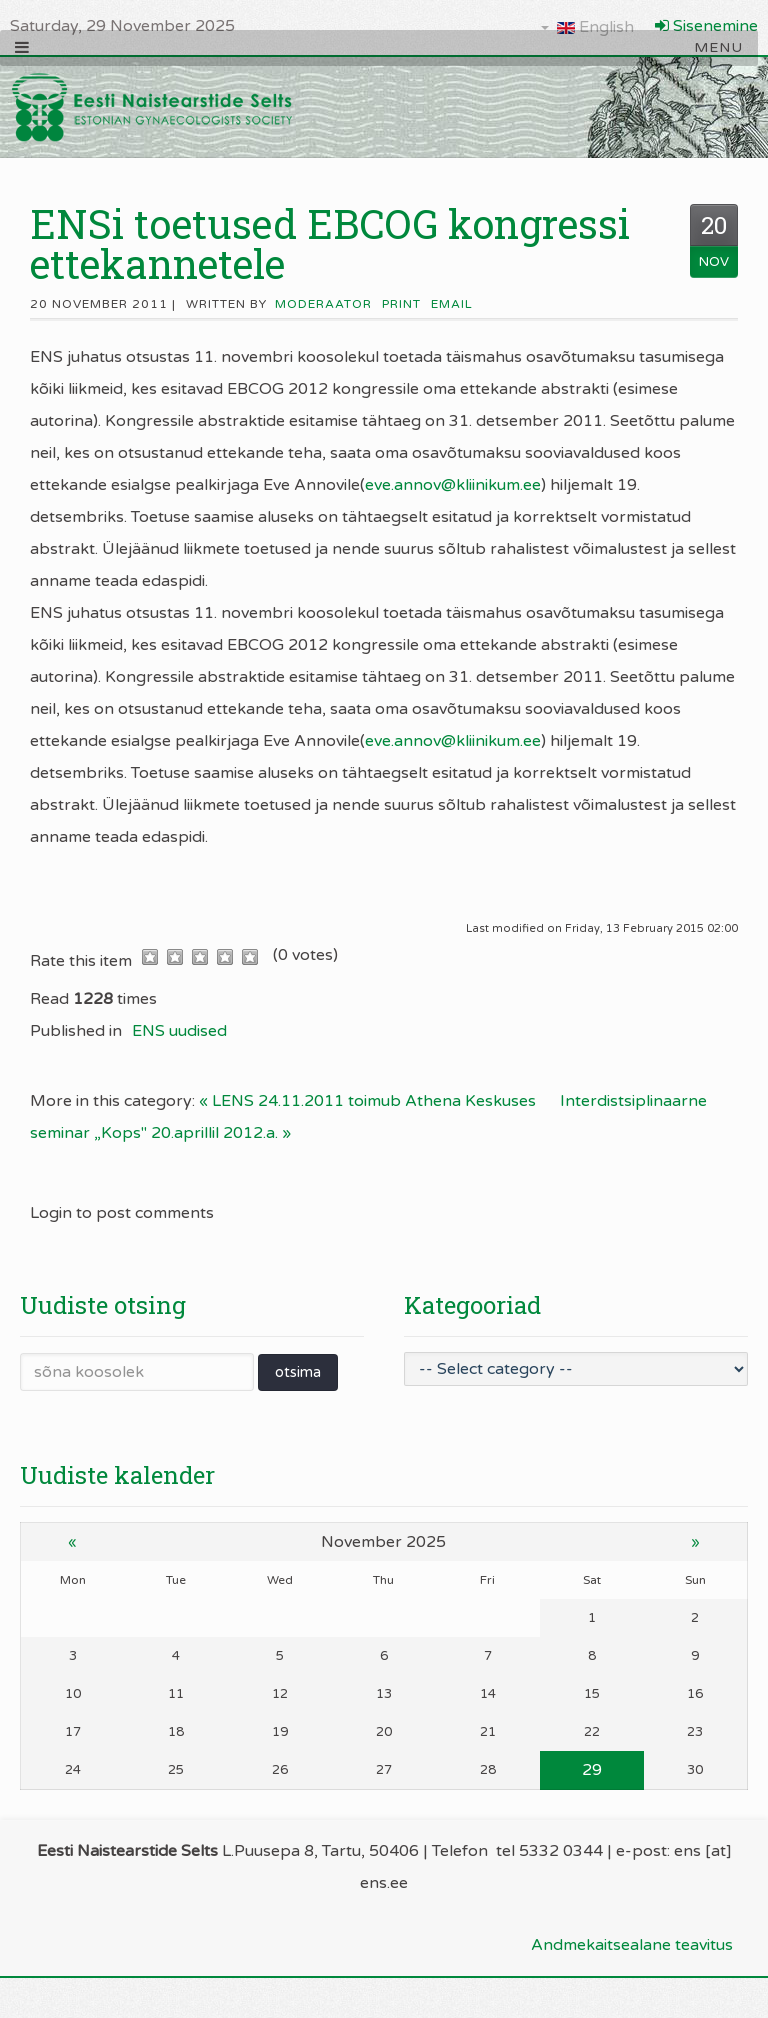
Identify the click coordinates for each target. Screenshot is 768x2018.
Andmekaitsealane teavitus (632, 1945)
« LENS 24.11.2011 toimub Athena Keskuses (367, 1101)
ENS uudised (179, 1031)
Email (452, 304)
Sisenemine (706, 26)
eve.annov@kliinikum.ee (453, 485)
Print (401, 304)
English (587, 27)
